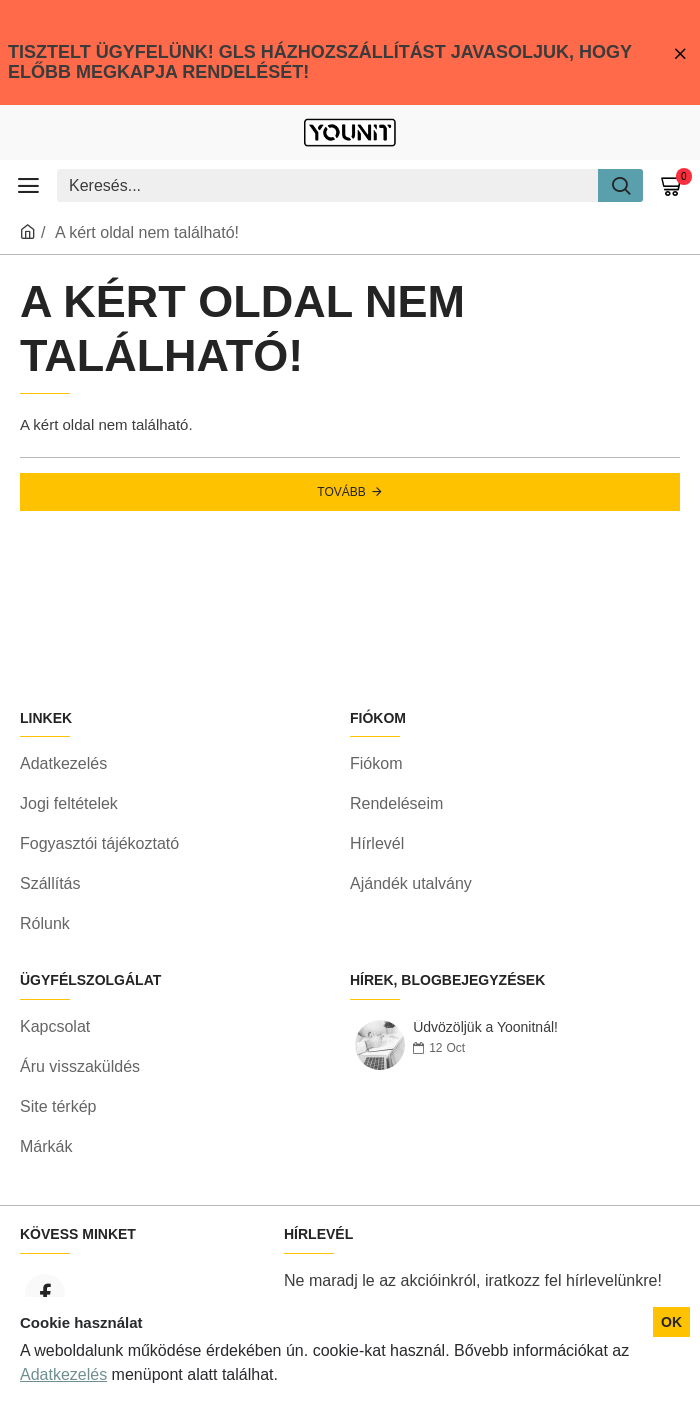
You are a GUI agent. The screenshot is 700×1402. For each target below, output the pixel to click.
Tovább (341, 492)
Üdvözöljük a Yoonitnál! (485, 1027)
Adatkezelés (63, 1374)
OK (671, 1322)
